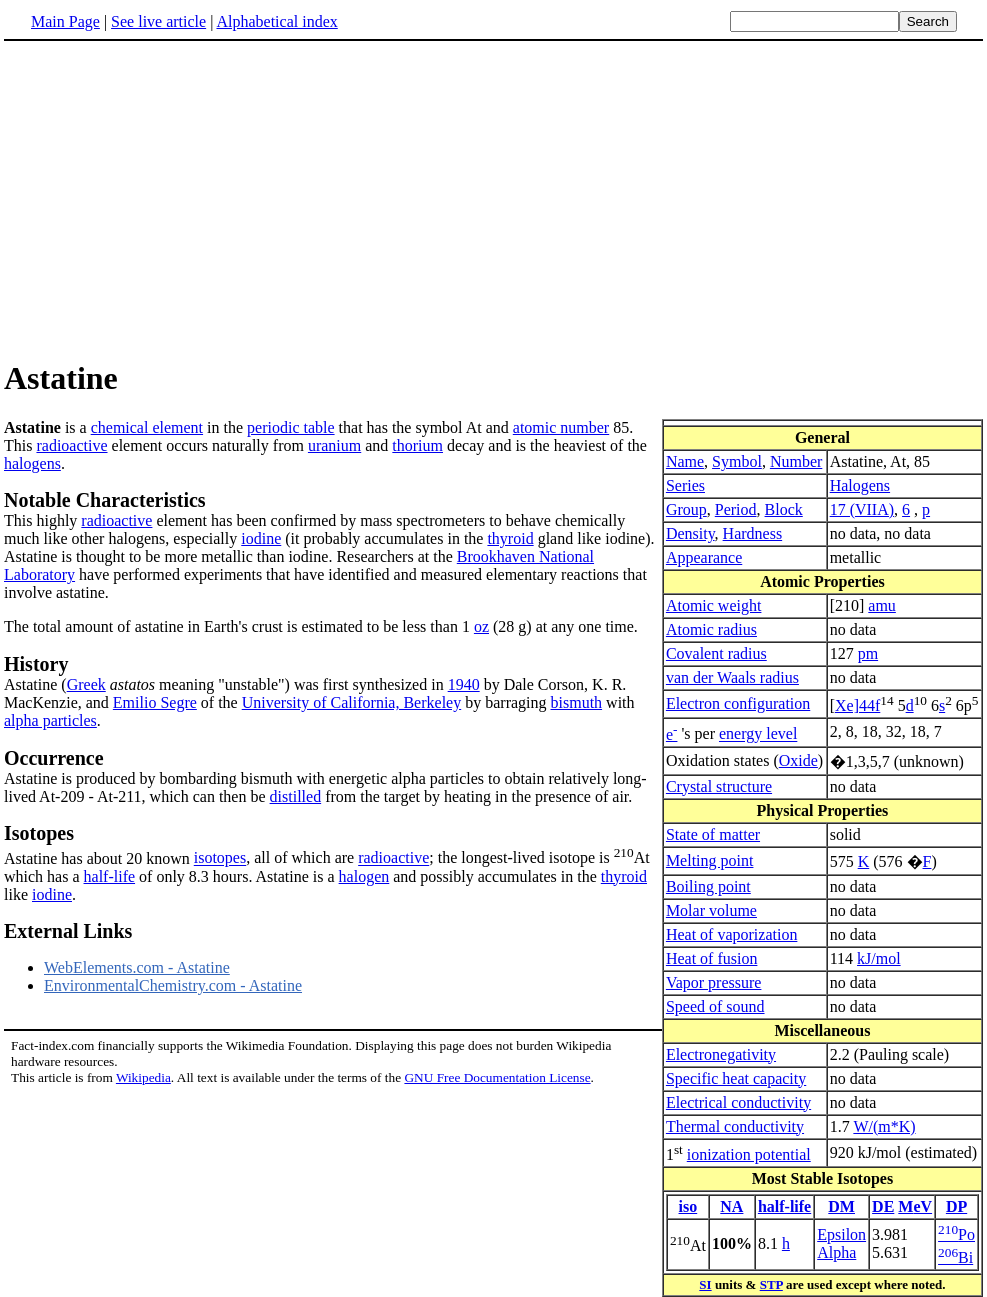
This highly (42, 520)
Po (956, 1234)
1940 (464, 684)
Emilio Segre (155, 702)
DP (956, 1206)
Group (686, 509)
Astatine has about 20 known (493, 844)
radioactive (71, 445)
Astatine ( (35, 684)
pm (868, 653)
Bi (955, 1257)
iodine (261, 538)
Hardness (753, 533)
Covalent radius (716, 653)
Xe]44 (855, 705)
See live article (158, 21)
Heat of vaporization (732, 934)
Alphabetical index (276, 21)
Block (784, 509)
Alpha (836, 1252)
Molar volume (711, 910)
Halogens (860, 485)
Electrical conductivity (738, 1102)
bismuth (577, 702)
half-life (784, 1206)
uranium (334, 445)
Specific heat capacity (736, 1078)
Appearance (704, 557)
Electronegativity (721, 1054)
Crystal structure (719, 786)
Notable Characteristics (105, 500)
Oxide (798, 760)
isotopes (220, 858)
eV (922, 1206)
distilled (296, 796)
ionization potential (749, 1154)
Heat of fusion (712, 958)
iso (688, 1206)
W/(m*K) (884, 1126)
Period (736, 509)
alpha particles (50, 720)
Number (796, 461)
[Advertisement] (172, 199)
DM (841, 1206)
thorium (417, 445)
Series (685, 485)
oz (481, 626)
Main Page (65, 21)
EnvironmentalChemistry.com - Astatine (173, 985)
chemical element (147, 427)
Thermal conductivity (735, 1126)
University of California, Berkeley (352, 702)
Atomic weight (714, 605)
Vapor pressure (714, 982)
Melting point (710, 860)
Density (690, 533)
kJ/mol (879, 958)
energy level (758, 734)
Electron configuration (738, 703)
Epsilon (841, 1234)
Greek (86, 684)
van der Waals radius (732, 677)
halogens (32, 463)
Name (685, 461)
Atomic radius (711, 629)
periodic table (291, 427)
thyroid (510, 538)
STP (771, 1284)
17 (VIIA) (862, 509)
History (36, 664)
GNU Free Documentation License (497, 1077)
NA (731, 1206)
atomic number (561, 427)
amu (882, 605)
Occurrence (54, 758)
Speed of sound (715, 1006)
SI (705, 1284)
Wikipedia (143, 1077)
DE (883, 1206)
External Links (68, 931)
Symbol (737, 461)
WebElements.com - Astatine (137, 967)
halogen (364, 876)
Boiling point (708, 886)
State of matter (713, 834)
